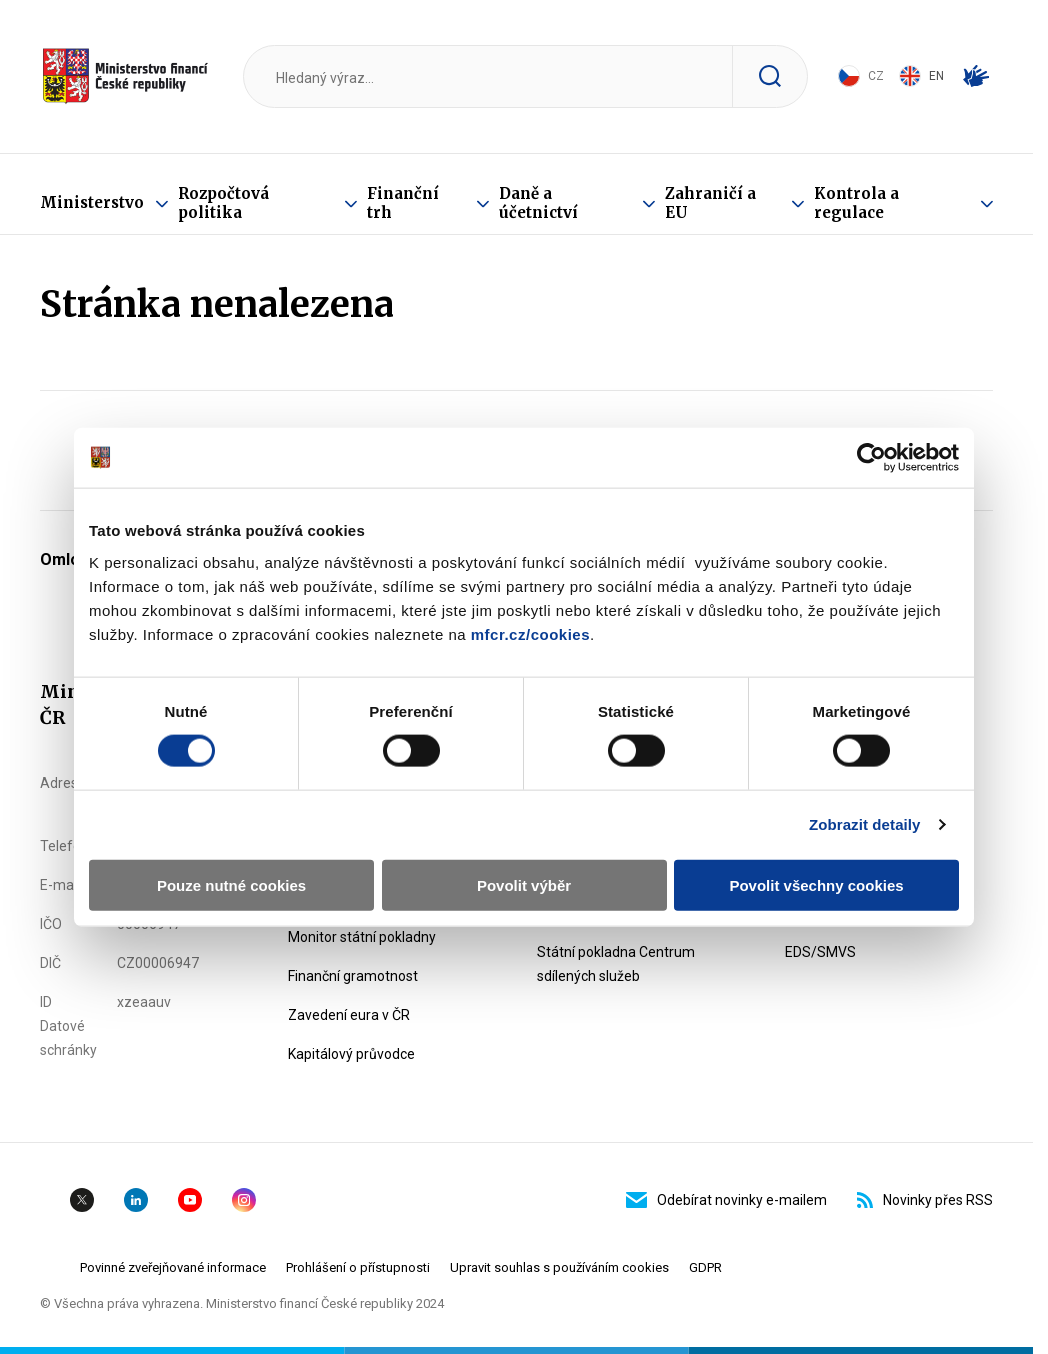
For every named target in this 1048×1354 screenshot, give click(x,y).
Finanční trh (403, 203)
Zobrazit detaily (865, 824)
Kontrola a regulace (856, 203)
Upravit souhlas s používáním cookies (559, 1267)
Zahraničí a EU (710, 203)
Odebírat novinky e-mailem (726, 1200)
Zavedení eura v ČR (349, 1015)
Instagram (244, 1200)
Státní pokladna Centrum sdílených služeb (616, 964)
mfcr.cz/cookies (530, 633)
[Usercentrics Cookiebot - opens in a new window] (871, 458)
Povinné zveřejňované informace (173, 1267)
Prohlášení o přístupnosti (358, 1267)
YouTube (190, 1200)
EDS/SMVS (820, 952)
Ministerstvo (92, 202)
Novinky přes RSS (925, 1200)
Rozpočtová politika (223, 203)
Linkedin (136, 1200)
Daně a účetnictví (538, 203)
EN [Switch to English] (921, 76)
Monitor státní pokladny (362, 937)
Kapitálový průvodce (351, 1054)
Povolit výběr (524, 884)
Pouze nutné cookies (231, 884)
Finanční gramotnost (353, 976)
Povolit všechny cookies (816, 884)
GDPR (705, 1267)
